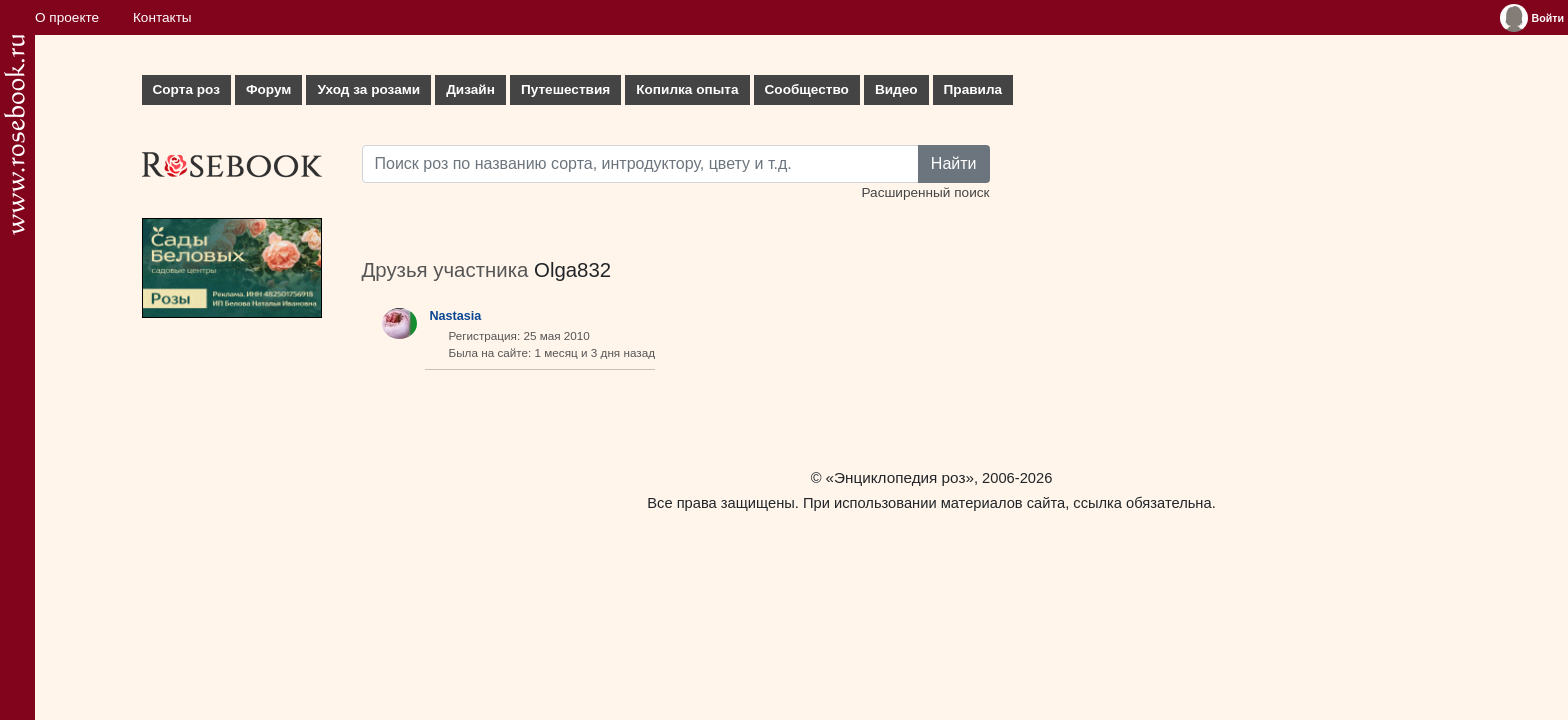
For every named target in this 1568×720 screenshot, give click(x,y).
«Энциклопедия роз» (900, 477)
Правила (973, 89)
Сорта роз (186, 89)
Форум (268, 89)
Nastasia (456, 316)
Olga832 (572, 270)
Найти (954, 163)
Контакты (162, 17)
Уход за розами (368, 89)
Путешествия (565, 89)
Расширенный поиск (925, 192)
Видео (896, 89)
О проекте (67, 17)
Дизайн (470, 89)
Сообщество (807, 89)
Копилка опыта (687, 89)
